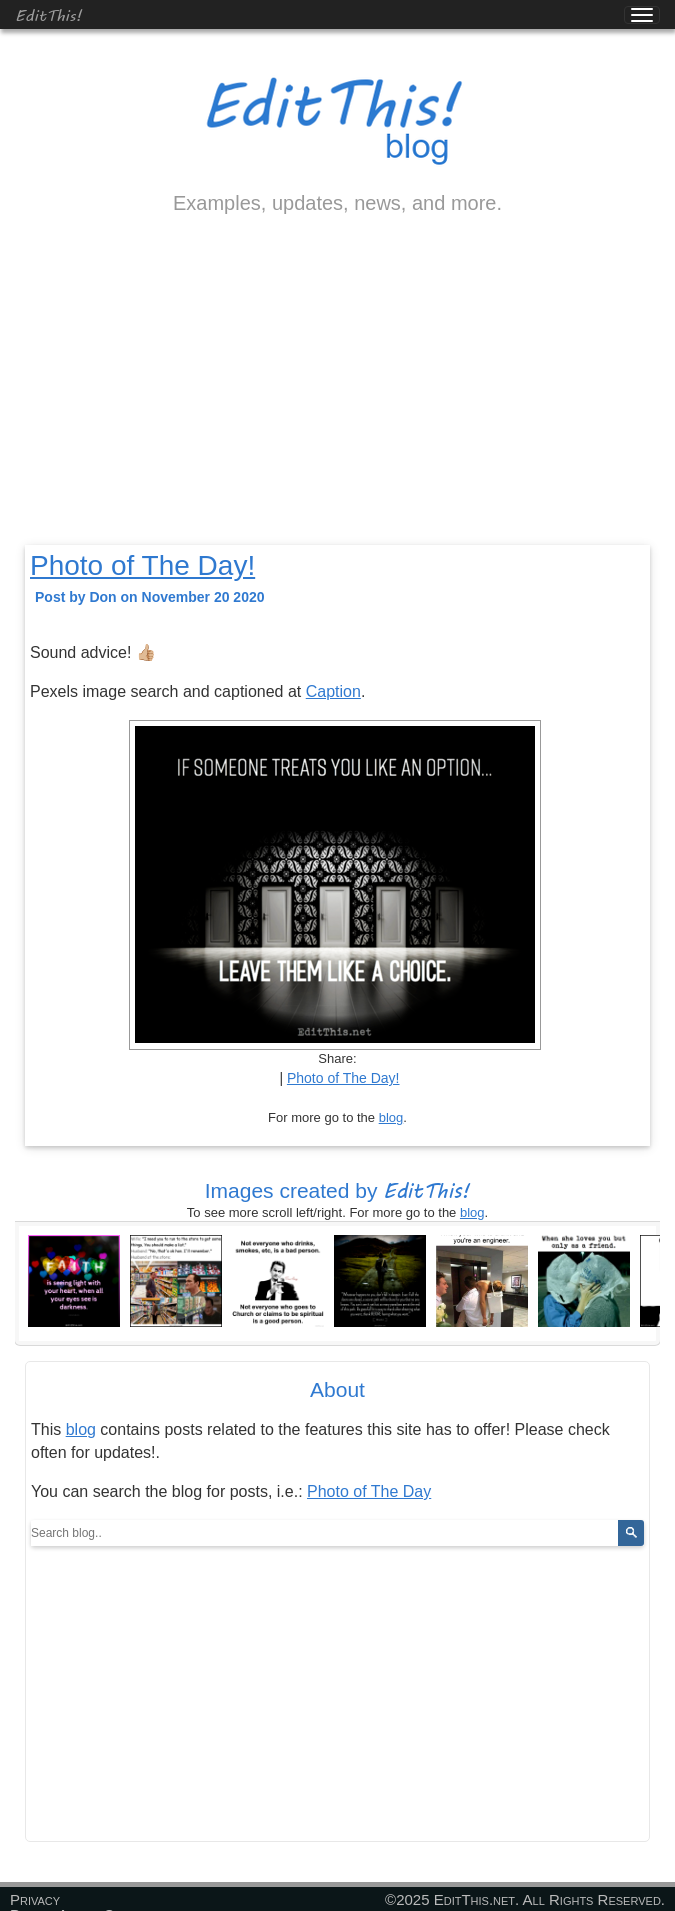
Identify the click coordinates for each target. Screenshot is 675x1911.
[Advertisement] (337, 397)
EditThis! (48, 14)
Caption (333, 691)
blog (391, 1117)
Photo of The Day (369, 1491)
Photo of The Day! (142, 565)
